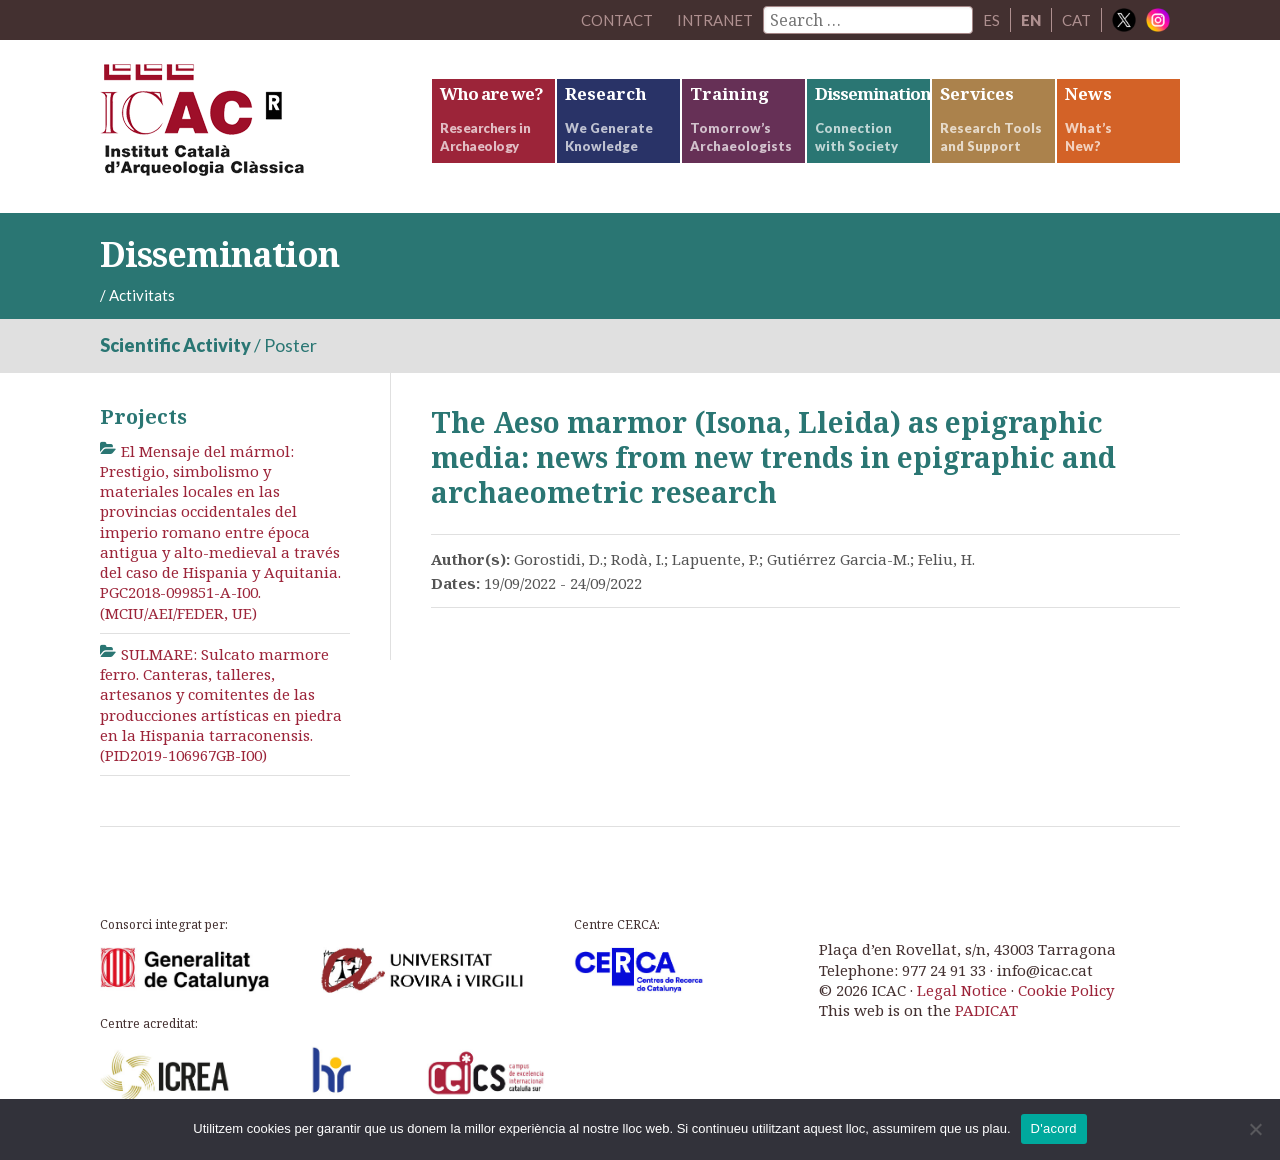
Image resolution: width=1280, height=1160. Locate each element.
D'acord (1054, 1128)
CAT (1076, 20)
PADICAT (986, 1010)
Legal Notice (962, 990)
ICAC (250, 126)
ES (991, 20)
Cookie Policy (1066, 990)
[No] (1255, 1129)
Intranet (715, 20)
